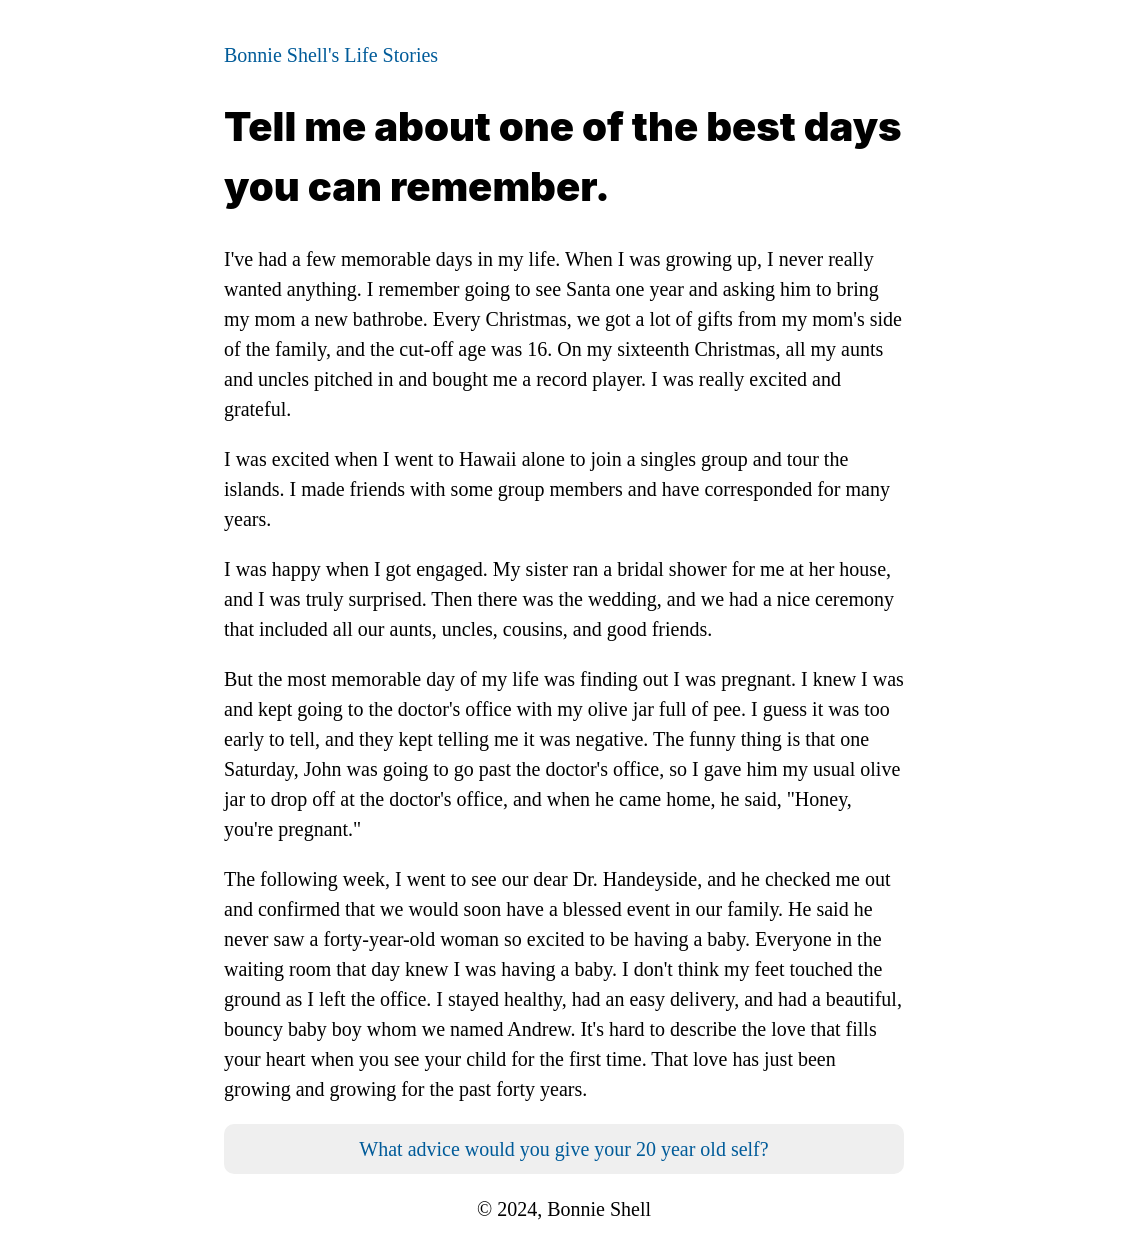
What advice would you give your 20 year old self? (563, 1149)
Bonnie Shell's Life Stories (331, 55)
